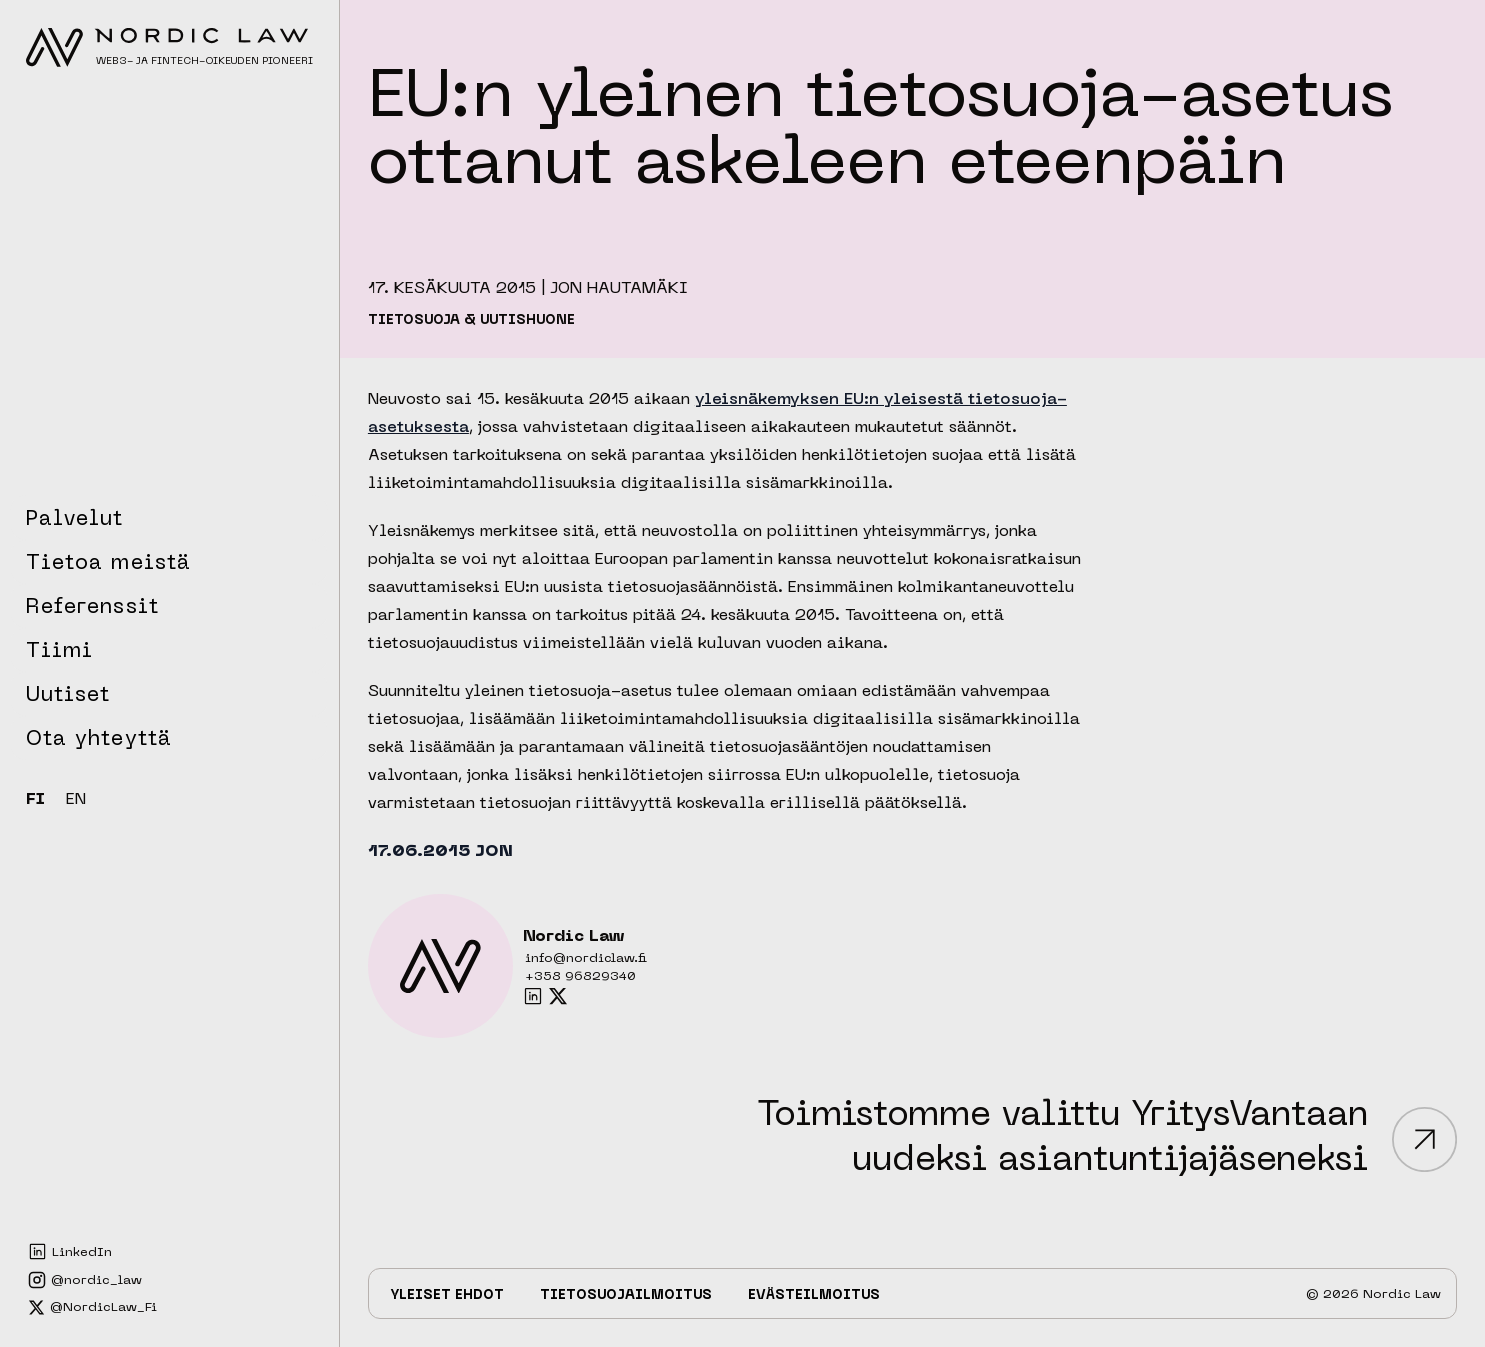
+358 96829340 (580, 977)
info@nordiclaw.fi (586, 959)
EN (76, 800)
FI (35, 800)
